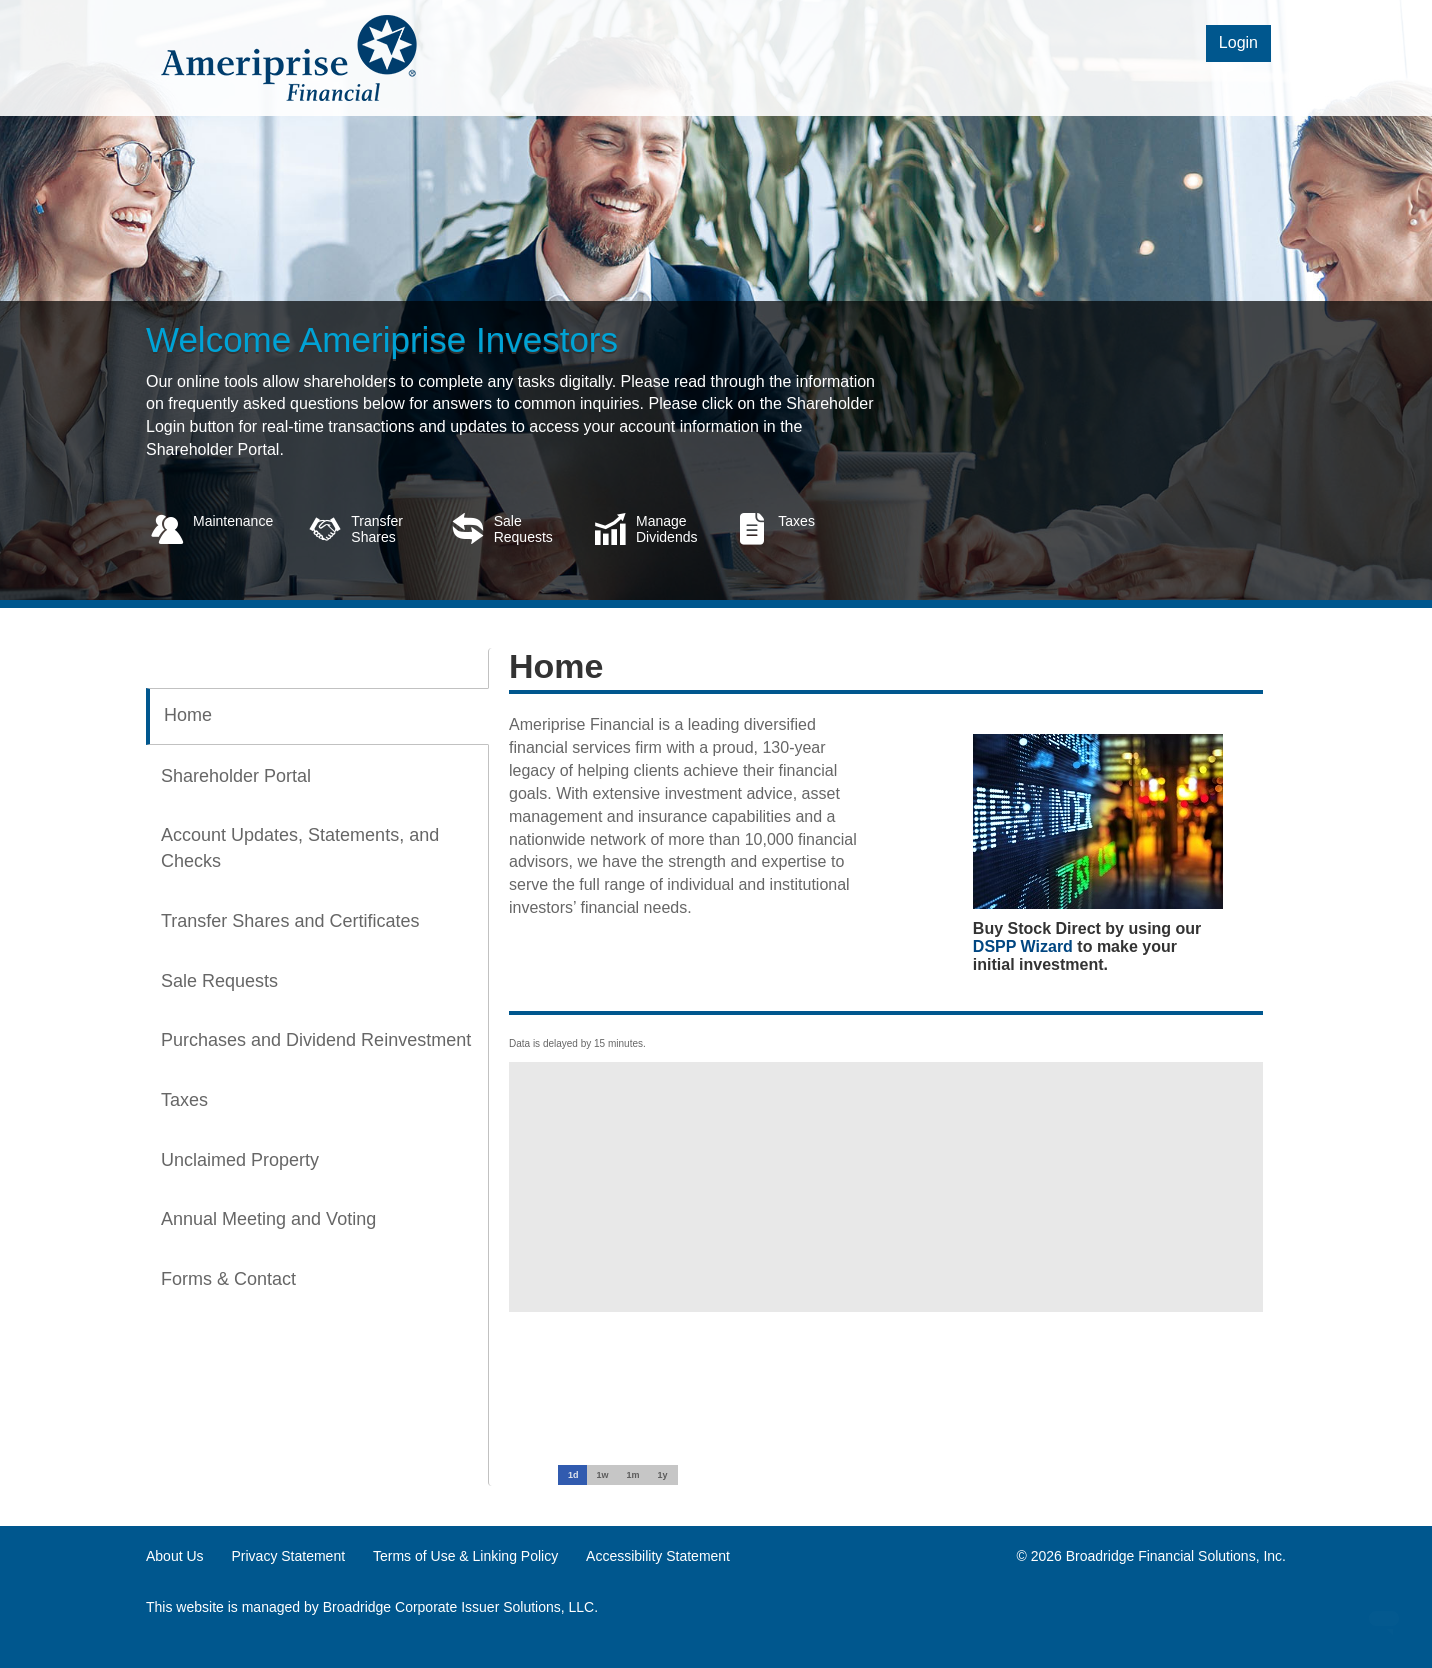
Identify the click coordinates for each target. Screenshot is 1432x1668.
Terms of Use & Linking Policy (465, 1556)
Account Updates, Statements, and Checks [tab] (300, 848)
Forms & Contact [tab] (228, 1279)
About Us (175, 1556)
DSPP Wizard (1023, 946)
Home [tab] (188, 715)
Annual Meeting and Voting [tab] (268, 1219)
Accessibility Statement (658, 1556)
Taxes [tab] (184, 1100)
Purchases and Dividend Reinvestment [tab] (316, 1040)
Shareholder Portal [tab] (236, 776)
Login (1238, 42)
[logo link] (291, 56)
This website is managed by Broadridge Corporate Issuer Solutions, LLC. (372, 1607)
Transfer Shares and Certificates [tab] (290, 921)
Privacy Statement (288, 1556)
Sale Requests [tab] (219, 981)
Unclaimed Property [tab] (240, 1160)
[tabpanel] (876, 980)
